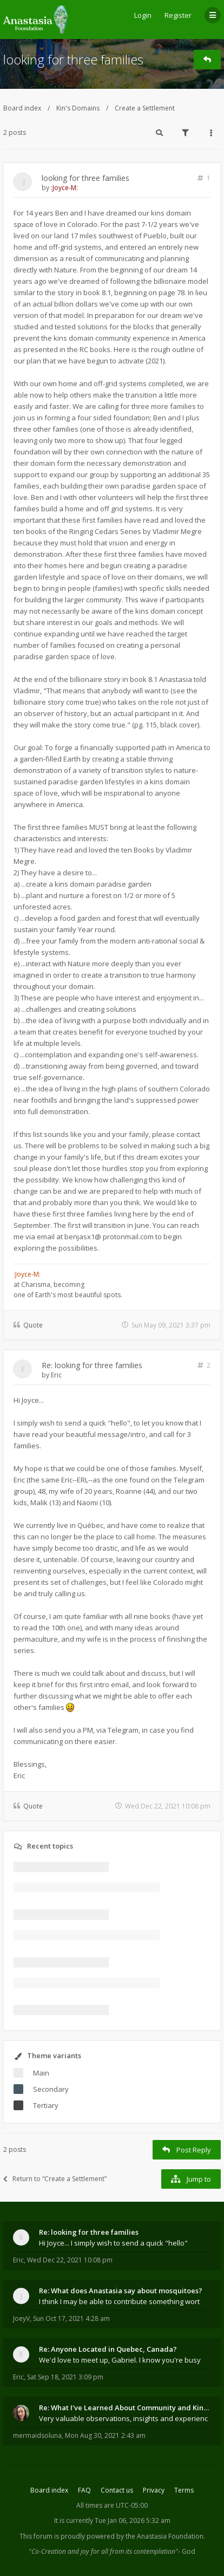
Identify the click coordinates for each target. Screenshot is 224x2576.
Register (178, 15)
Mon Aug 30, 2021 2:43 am (105, 2435)
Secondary (51, 2089)
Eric (56, 1375)
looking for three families (73, 59)
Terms (184, 2490)
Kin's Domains (78, 108)
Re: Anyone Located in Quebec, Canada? (108, 2349)
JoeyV (21, 2318)
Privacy (153, 2490)
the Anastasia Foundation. (165, 2536)
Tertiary (45, 2105)
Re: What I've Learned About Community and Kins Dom (125, 2407)
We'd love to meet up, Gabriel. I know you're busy (120, 2360)
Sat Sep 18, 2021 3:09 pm (65, 2377)
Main (41, 2073)
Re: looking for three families (92, 1365)
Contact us (117, 2490)
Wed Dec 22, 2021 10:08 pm (70, 2260)
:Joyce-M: (64, 187)
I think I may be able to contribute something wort (119, 2301)
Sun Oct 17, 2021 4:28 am (71, 2318)
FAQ (84, 2490)
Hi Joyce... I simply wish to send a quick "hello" (113, 2243)
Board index (22, 108)
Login (142, 15)
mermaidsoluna (37, 2435)
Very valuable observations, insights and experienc (123, 2418)
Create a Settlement (145, 108)
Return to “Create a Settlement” (55, 2178)
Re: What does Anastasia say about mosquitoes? (120, 2290)
